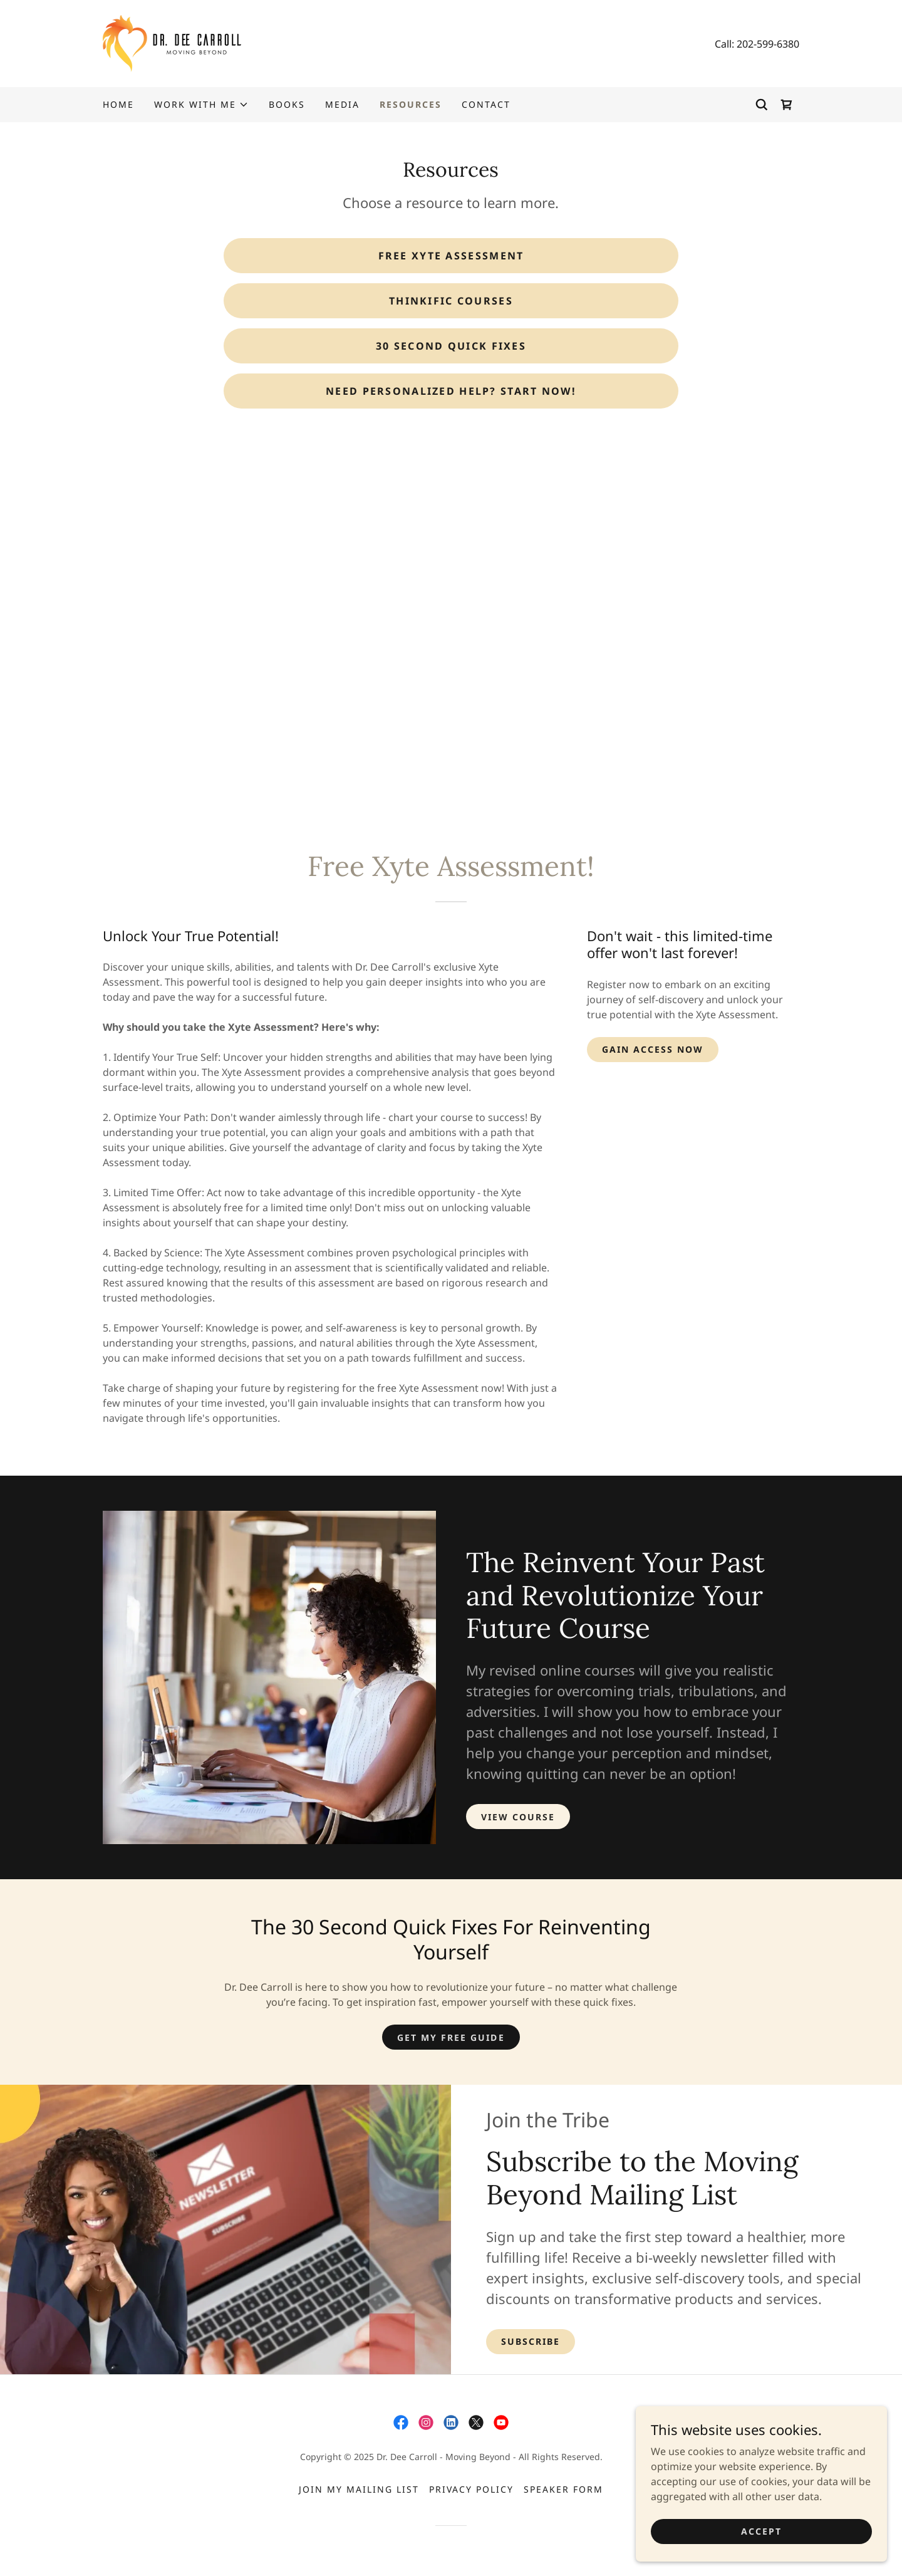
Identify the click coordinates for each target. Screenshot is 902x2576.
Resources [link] (411, 104)
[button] (201, 104)
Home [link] (118, 104)
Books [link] (287, 104)
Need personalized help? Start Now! (451, 391)
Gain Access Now (652, 1049)
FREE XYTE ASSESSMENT (451, 256)
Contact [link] (486, 104)
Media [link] (342, 104)
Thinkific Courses (451, 301)
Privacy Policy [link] (471, 2489)
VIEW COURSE (518, 1817)
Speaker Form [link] (563, 2489)
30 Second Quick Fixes (451, 346)
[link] (172, 43)
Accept (761, 2531)
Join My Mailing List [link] (359, 2489)
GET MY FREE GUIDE (450, 2037)
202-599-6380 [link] (768, 44)
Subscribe (530, 2341)
